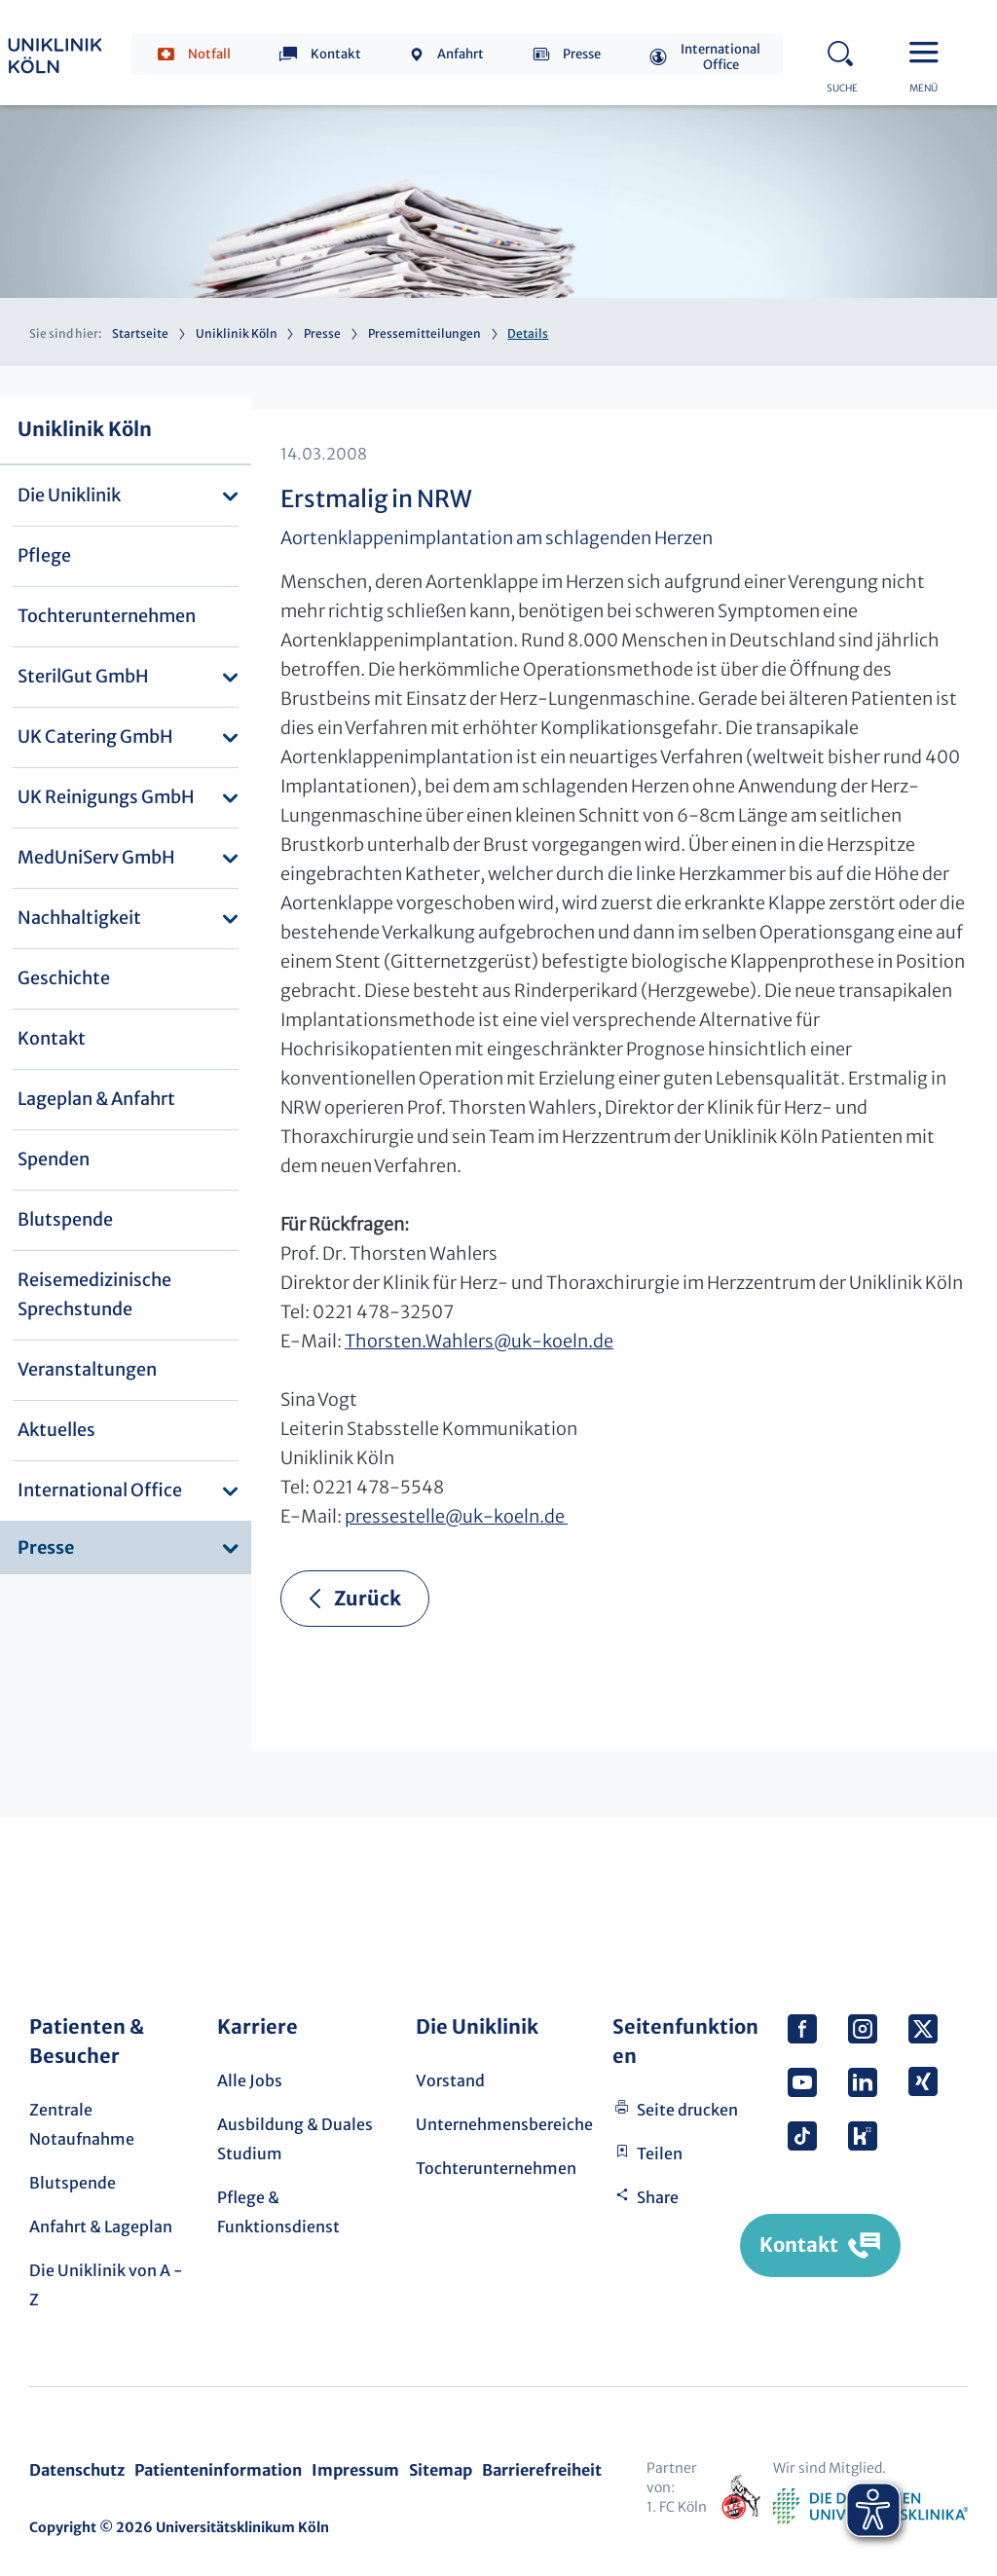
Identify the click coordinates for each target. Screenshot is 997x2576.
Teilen (660, 2153)
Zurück (367, 1598)
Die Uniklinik (69, 495)
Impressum (355, 2470)
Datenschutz (77, 2470)
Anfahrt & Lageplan (100, 2226)
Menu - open (928, 50)
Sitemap (440, 2470)
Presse (582, 54)
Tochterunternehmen (107, 616)
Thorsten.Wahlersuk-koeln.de (479, 1341)
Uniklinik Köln (236, 333)
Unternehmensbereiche (504, 2124)
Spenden (54, 1159)
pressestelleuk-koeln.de (456, 1516)
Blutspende (65, 1219)
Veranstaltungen (87, 1369)
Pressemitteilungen (424, 333)
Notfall (209, 54)
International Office (720, 57)
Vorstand (450, 2080)
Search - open (846, 50)
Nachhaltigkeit (79, 917)
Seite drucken (687, 2109)
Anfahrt (460, 54)
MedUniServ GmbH (96, 857)
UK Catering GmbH (95, 736)
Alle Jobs (249, 2080)
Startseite (140, 333)
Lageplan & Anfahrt (96, 1098)
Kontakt (336, 54)
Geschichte (64, 978)
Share (658, 2197)
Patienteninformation (218, 2470)
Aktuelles (56, 1429)
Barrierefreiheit (542, 2470)
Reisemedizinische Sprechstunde (94, 1294)
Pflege (44, 555)
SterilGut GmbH (83, 676)
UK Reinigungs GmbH (106, 797)
